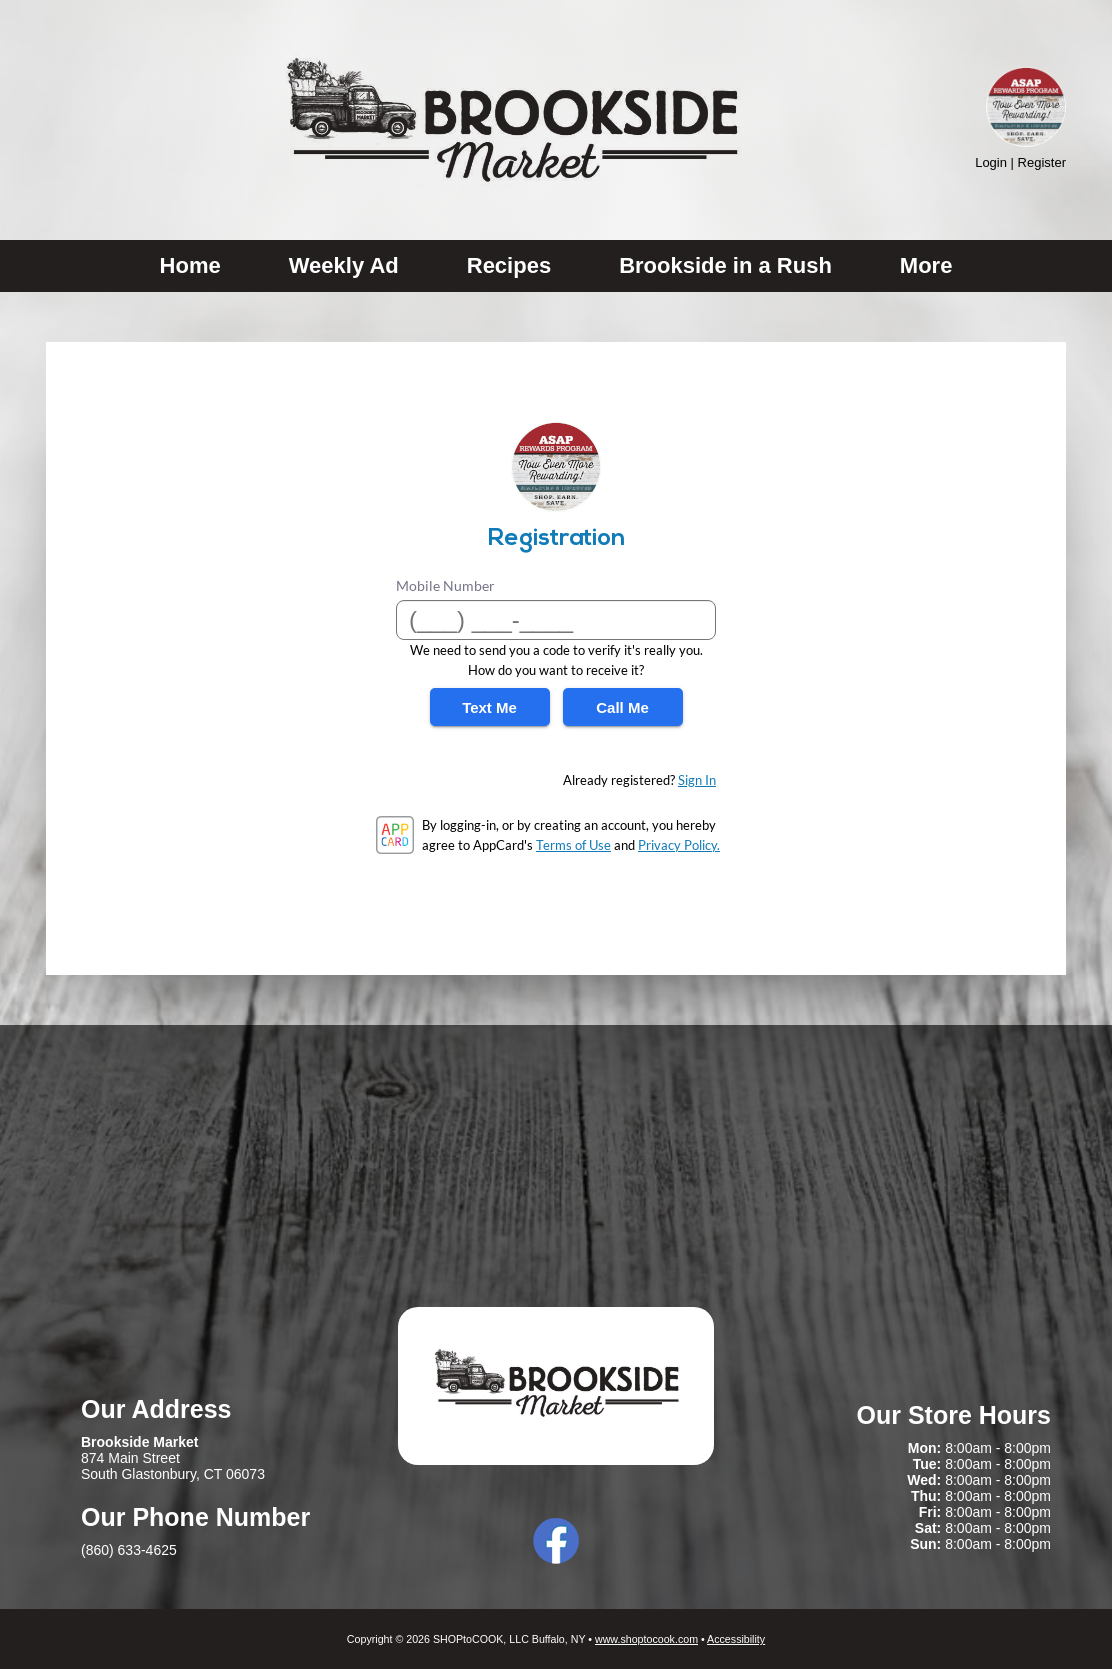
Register (1042, 162)
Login (991, 162)
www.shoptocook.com (646, 1639)
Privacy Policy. (679, 845)
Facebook (556, 1541)
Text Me (489, 707)
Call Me (622, 707)
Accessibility (736, 1639)
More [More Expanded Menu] (926, 265)
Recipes (509, 265)
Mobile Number (445, 585)
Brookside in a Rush (725, 265)
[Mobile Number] (556, 620)
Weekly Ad (344, 265)
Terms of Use (573, 845)
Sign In (697, 780)
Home (190, 265)
